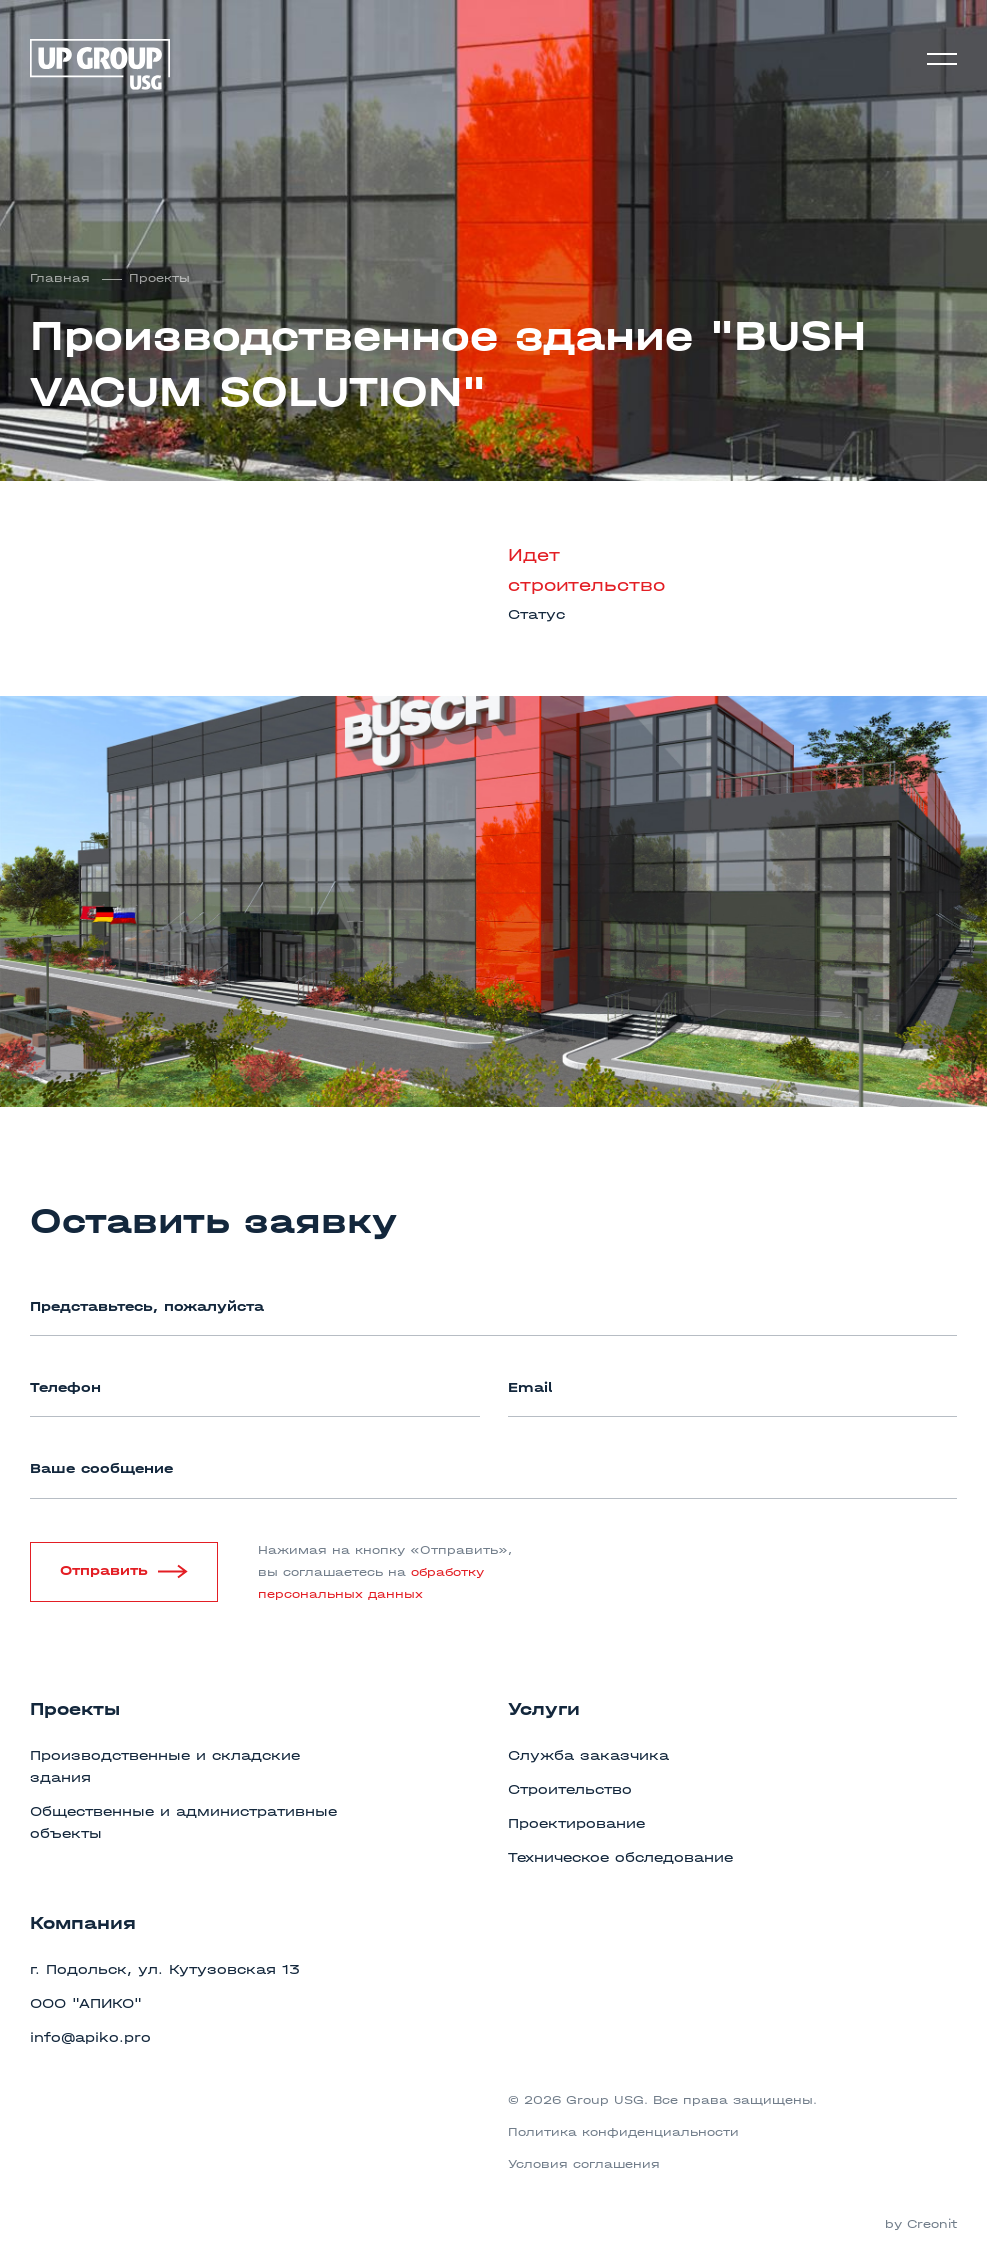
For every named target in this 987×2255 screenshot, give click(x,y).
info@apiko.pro (90, 2037)
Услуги (544, 1709)
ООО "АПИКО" (86, 2003)
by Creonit (921, 2224)
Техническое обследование (620, 1857)
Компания (83, 1923)
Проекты (159, 278)
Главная (62, 278)
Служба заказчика (588, 1755)
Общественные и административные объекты (183, 1822)
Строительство (570, 1789)
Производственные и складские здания (165, 1766)
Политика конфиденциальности (623, 2132)
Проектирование (576, 1823)
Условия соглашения (584, 2164)
